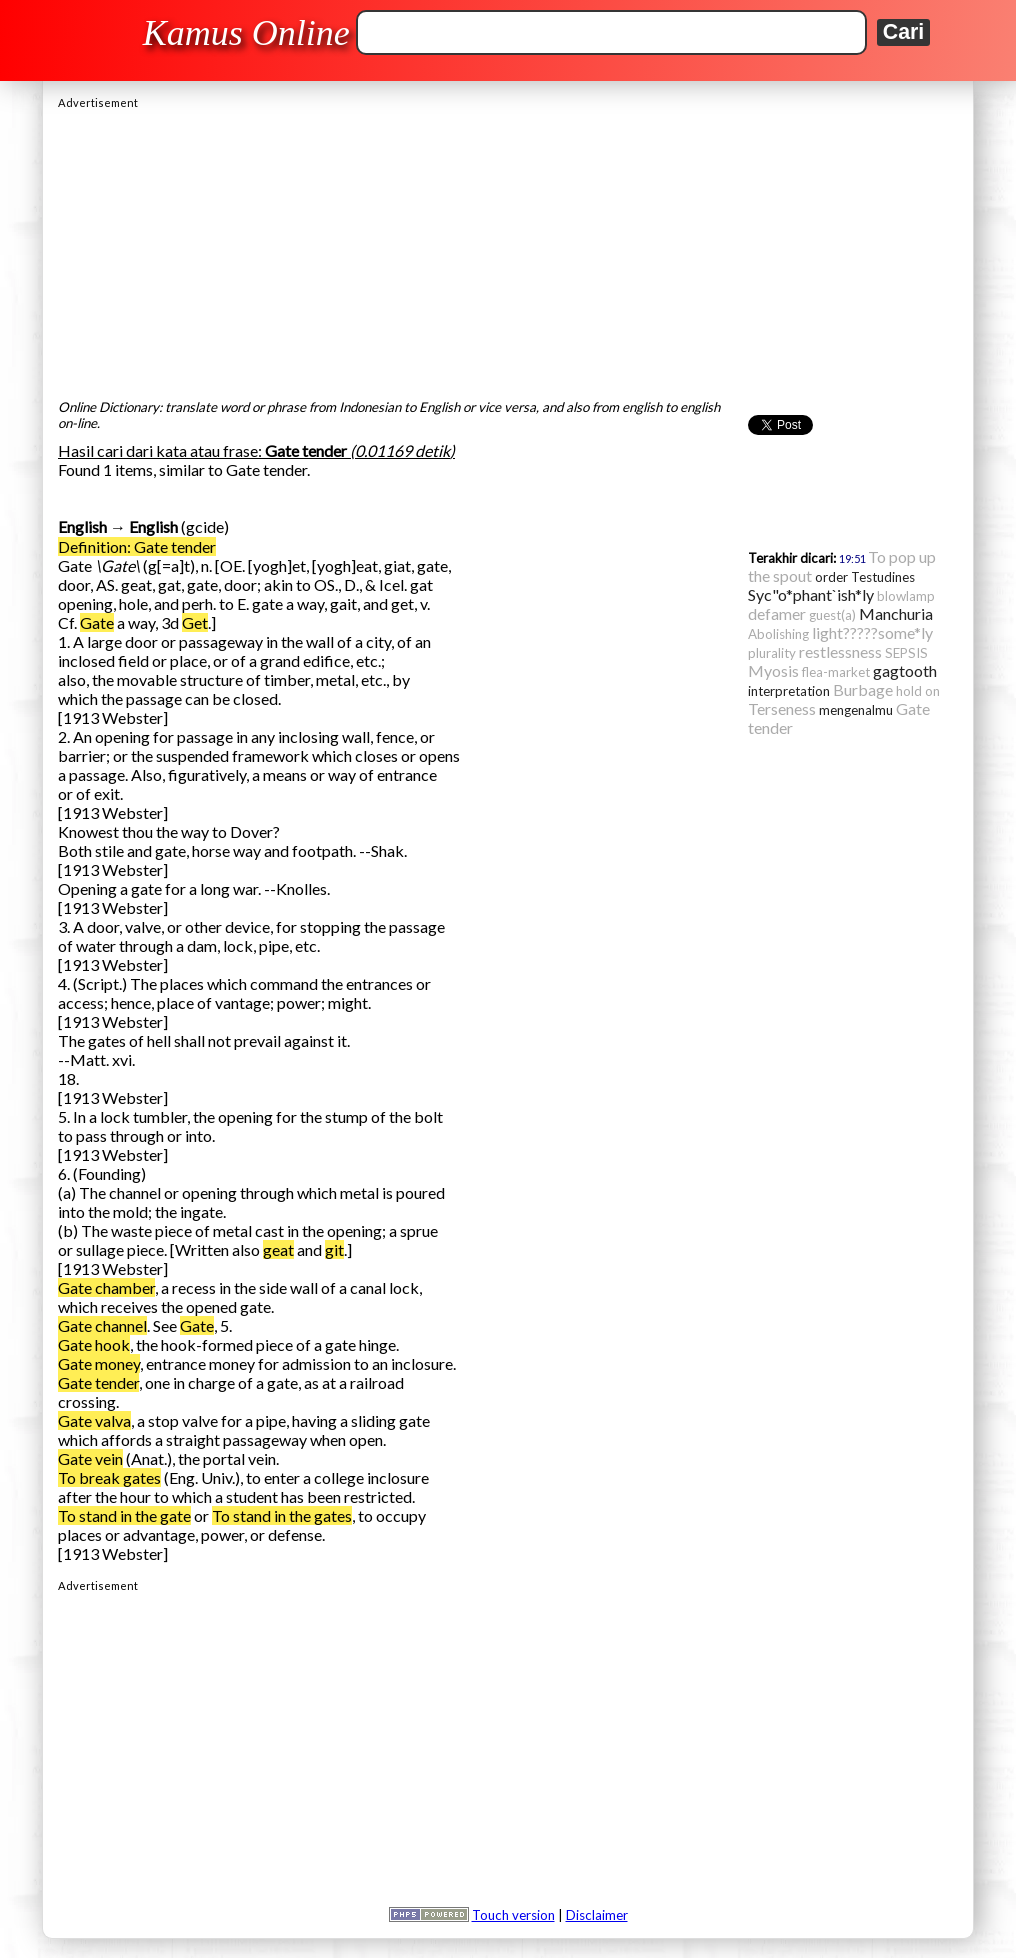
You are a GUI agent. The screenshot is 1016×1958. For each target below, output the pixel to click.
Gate (97, 622)
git (334, 1249)
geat (278, 1249)
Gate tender (98, 1382)
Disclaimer (597, 1915)
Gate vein (90, 1458)
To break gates (109, 1477)
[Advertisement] (508, 249)
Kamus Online (246, 33)
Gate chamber (106, 1287)
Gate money (99, 1363)
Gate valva (94, 1420)
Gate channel (102, 1325)
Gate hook (94, 1344)
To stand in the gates (282, 1515)
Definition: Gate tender (137, 546)
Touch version (513, 1915)
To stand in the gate (124, 1515)
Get (195, 622)
